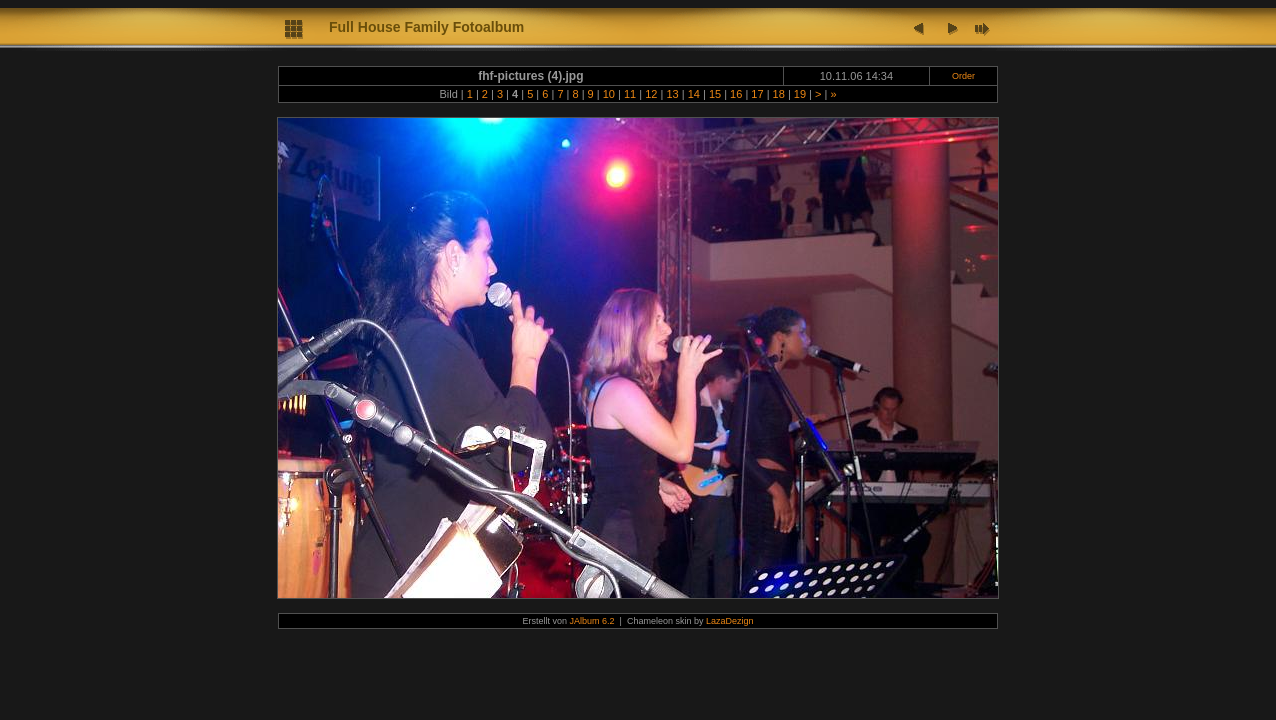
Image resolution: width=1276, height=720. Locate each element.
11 (630, 94)
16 (736, 94)
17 (757, 94)
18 (779, 94)
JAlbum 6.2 (592, 621)
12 (651, 94)
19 (800, 94)
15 (715, 94)
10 (609, 94)
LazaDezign (730, 621)
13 (672, 94)
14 (694, 94)
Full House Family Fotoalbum (426, 27)
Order (963, 76)
